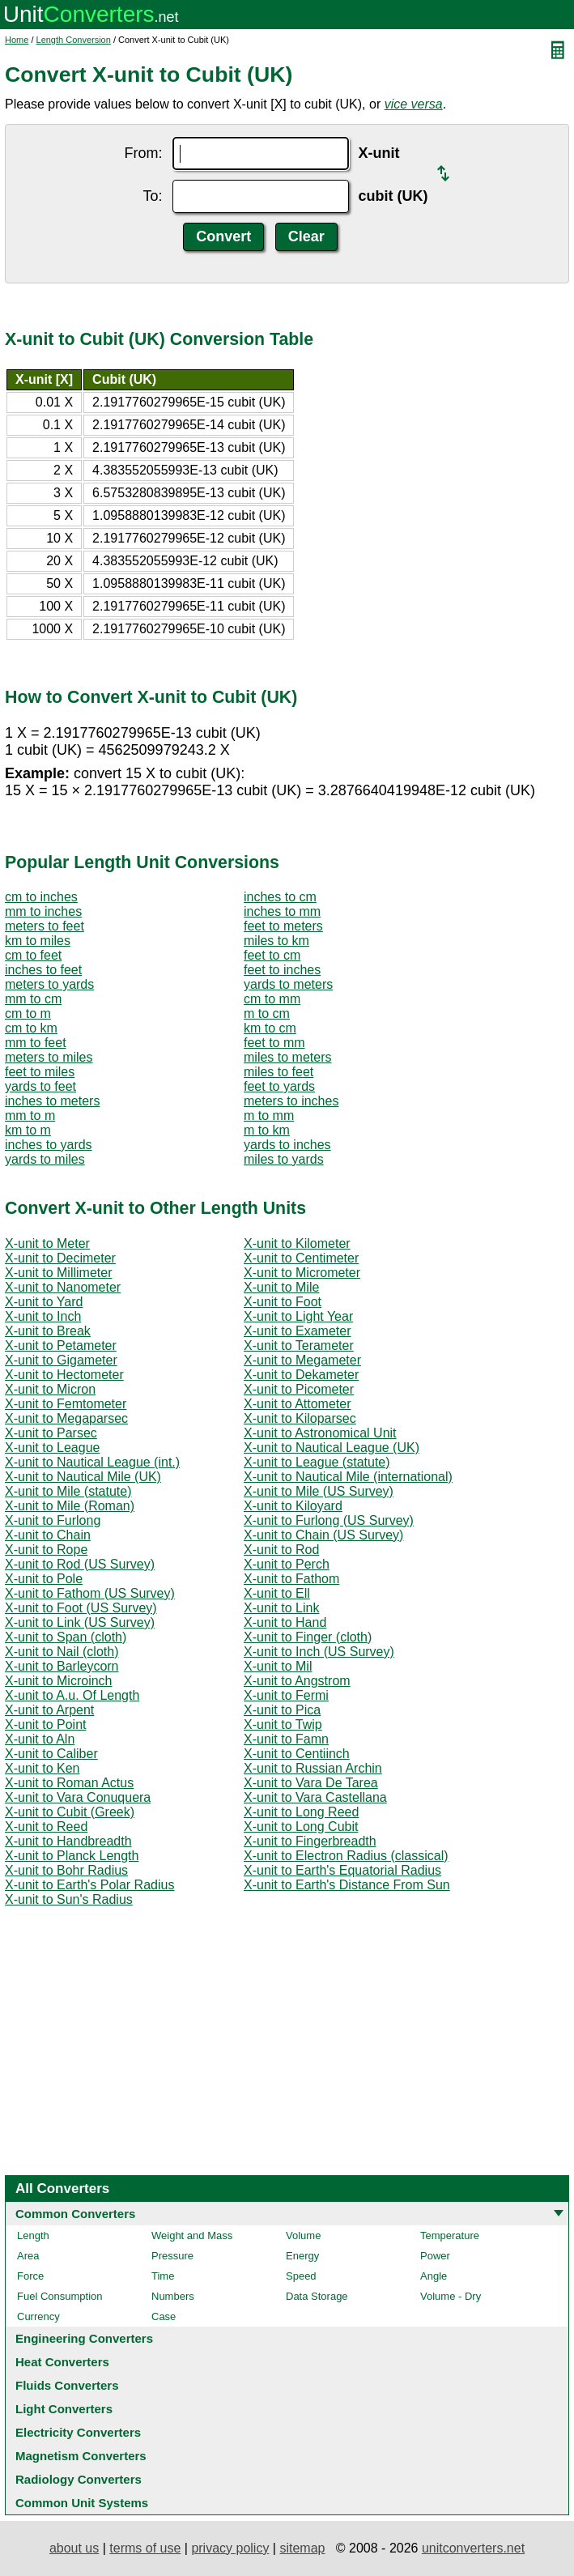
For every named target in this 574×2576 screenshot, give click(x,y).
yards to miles (45, 1159)
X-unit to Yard (44, 1302)
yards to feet (40, 1086)
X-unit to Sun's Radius (69, 1899)
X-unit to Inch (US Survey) (319, 1651)
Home (16, 40)
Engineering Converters (84, 2338)
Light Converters (64, 2409)
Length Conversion (73, 40)
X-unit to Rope (46, 1549)
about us (74, 2548)
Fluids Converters (67, 2385)
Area (28, 2256)
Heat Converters (62, 2362)
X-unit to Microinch (59, 1681)
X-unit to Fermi (286, 1695)
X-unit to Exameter (297, 1331)
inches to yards (48, 1145)
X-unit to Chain (48, 1535)
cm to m (28, 1013)
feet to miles (39, 1072)
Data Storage (317, 2296)
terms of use (145, 2548)
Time (162, 2276)
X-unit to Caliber (51, 1754)
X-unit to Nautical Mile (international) (348, 1477)
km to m (28, 1130)
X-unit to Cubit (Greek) (69, 1812)
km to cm (270, 1028)
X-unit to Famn (286, 1739)
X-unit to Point (46, 1724)
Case (163, 2316)
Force (30, 2276)
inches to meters (52, 1101)
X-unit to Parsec (51, 1433)
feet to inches (282, 970)
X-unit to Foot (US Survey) (81, 1608)
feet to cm (272, 955)
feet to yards (279, 1086)
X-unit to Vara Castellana (315, 1797)
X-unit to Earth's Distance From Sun (347, 1885)
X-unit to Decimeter (60, 1258)
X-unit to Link (281, 1608)
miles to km (276, 940)
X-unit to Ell (277, 1593)
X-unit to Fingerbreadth (310, 1841)
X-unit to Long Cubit (301, 1826)
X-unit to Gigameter (61, 1360)
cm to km (31, 1028)
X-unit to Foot (282, 1302)
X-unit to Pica (282, 1710)
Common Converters (75, 2213)
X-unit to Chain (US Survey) (323, 1535)
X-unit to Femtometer (65, 1404)
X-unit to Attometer (297, 1404)
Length (33, 2235)
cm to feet (33, 955)
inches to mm (282, 911)
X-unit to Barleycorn (62, 1666)
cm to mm (272, 999)
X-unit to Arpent (49, 1710)
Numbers (172, 2296)
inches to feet (43, 970)
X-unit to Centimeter (301, 1258)
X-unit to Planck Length (71, 1856)
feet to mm (274, 1043)
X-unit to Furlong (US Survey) (329, 1520)
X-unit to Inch (43, 1316)
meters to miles (48, 1057)
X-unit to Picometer (299, 1389)
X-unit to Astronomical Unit (320, 1433)
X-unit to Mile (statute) (68, 1491)
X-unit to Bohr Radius (66, 1870)
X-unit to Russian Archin (313, 1768)
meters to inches (291, 1101)
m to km (267, 1130)
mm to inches (43, 911)
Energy (302, 2256)
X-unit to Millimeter (58, 1272)
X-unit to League (52, 1447)
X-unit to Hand (285, 1622)
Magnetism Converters (81, 2456)
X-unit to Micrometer (302, 1272)
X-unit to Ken (42, 1768)
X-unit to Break (48, 1331)
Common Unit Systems (81, 2503)
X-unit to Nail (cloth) (62, 1651)
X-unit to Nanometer (63, 1287)
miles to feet (278, 1072)
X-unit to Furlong (52, 1520)
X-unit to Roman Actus (69, 1783)
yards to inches (287, 1145)
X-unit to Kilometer (297, 1243)
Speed (301, 2276)
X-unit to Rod (281, 1549)
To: (152, 196)
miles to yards (284, 1159)
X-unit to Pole (44, 1579)
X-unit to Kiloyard (293, 1506)
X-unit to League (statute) (317, 1462)
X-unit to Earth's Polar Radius (89, 1885)
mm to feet (35, 1043)
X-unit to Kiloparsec (300, 1418)
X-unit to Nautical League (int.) (92, 1462)
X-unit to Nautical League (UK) (331, 1447)
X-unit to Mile (281, 1287)
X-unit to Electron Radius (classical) (346, 1856)
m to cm (267, 1013)
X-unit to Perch (287, 1564)
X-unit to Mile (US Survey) (318, 1491)
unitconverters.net (473, 2548)
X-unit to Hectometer (64, 1375)
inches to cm (280, 897)
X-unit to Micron (50, 1389)
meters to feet (44, 926)
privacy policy (230, 2548)
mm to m (30, 1115)
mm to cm (33, 999)
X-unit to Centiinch (297, 1754)
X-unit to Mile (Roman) (69, 1506)
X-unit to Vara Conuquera (78, 1797)
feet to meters (283, 926)
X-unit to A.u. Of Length (72, 1695)
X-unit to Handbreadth (68, 1841)
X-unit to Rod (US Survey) (80, 1564)
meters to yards (49, 984)
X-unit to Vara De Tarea (311, 1783)
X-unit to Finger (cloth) (308, 1637)
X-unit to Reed (46, 1826)
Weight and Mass (191, 2235)
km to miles (37, 940)
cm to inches (41, 897)
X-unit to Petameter (61, 1345)
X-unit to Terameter (299, 1345)
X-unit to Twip (283, 1724)
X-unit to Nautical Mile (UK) (83, 1477)
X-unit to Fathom (291, 1579)
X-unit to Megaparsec (66, 1418)
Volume (303, 2235)
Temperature (449, 2235)
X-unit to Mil (278, 1666)
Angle (433, 2276)
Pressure (172, 2256)
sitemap (302, 2548)
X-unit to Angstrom (297, 1681)
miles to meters (287, 1057)
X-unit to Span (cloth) (65, 1637)
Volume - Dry (450, 2296)
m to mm (269, 1115)
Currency (38, 2316)
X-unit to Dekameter (301, 1375)
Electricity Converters (78, 2432)
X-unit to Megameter (302, 1360)
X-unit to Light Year (298, 1316)
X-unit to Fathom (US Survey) (90, 1593)
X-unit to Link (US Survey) (80, 1622)
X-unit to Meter (47, 1243)
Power (435, 2256)
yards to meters (288, 984)
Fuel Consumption (60, 2296)
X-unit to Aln (39, 1739)
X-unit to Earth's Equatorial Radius (342, 1870)
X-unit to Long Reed (301, 1812)
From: (144, 153)
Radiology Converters (78, 2479)
